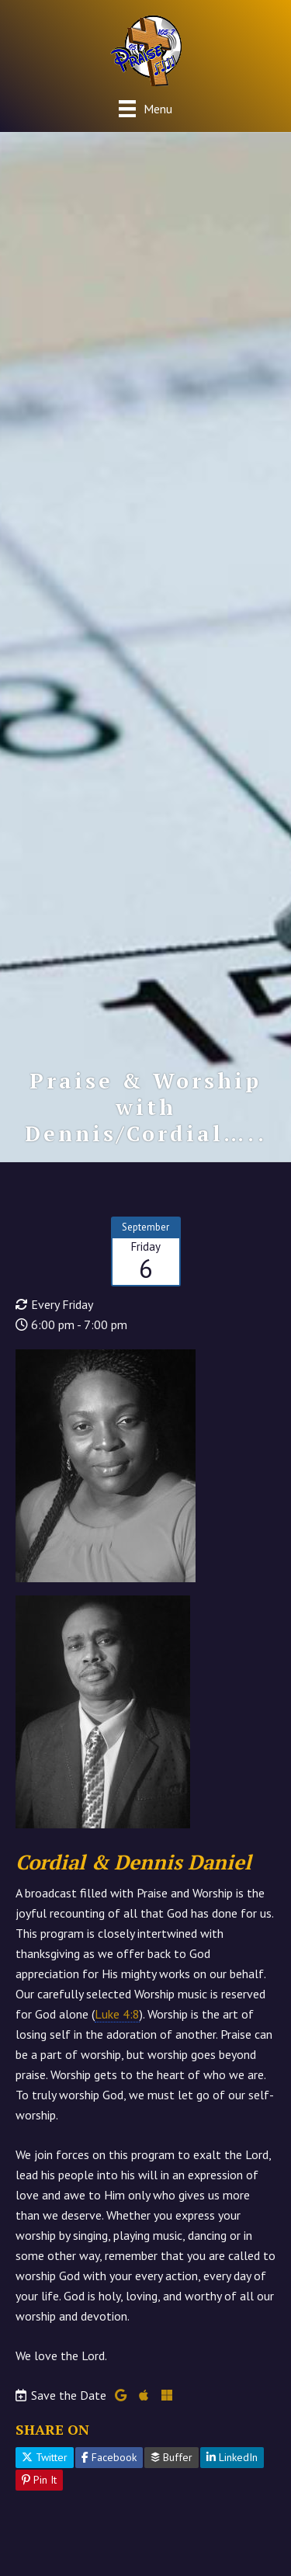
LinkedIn (232, 2457)
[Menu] (145, 108)
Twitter (45, 2457)
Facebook (109, 2457)
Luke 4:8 (117, 2014)
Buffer (171, 2457)
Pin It (39, 2480)
